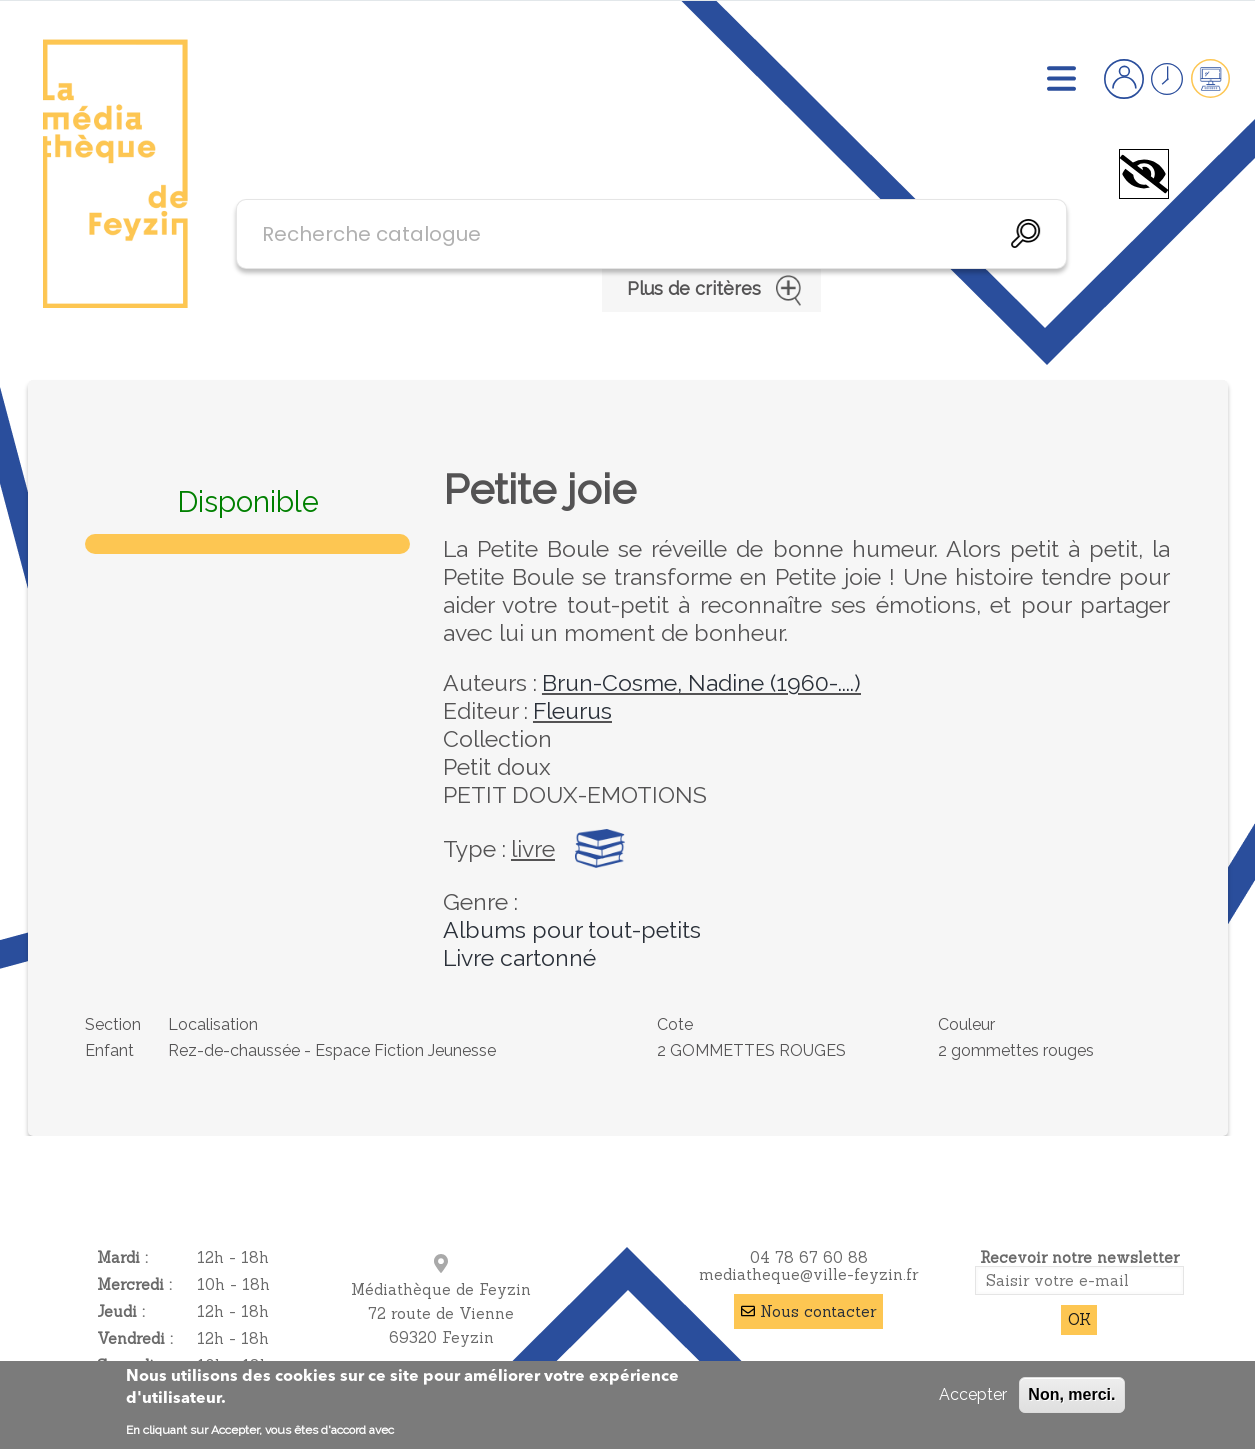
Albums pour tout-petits (572, 929)
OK (1079, 1319)
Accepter (973, 1394)
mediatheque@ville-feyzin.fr (808, 1274)
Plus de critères (711, 290)
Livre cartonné (519, 957)
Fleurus (572, 710)
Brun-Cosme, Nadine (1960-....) (701, 682)
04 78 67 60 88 (809, 1257)
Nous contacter (818, 1311)
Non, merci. (1071, 1394)
